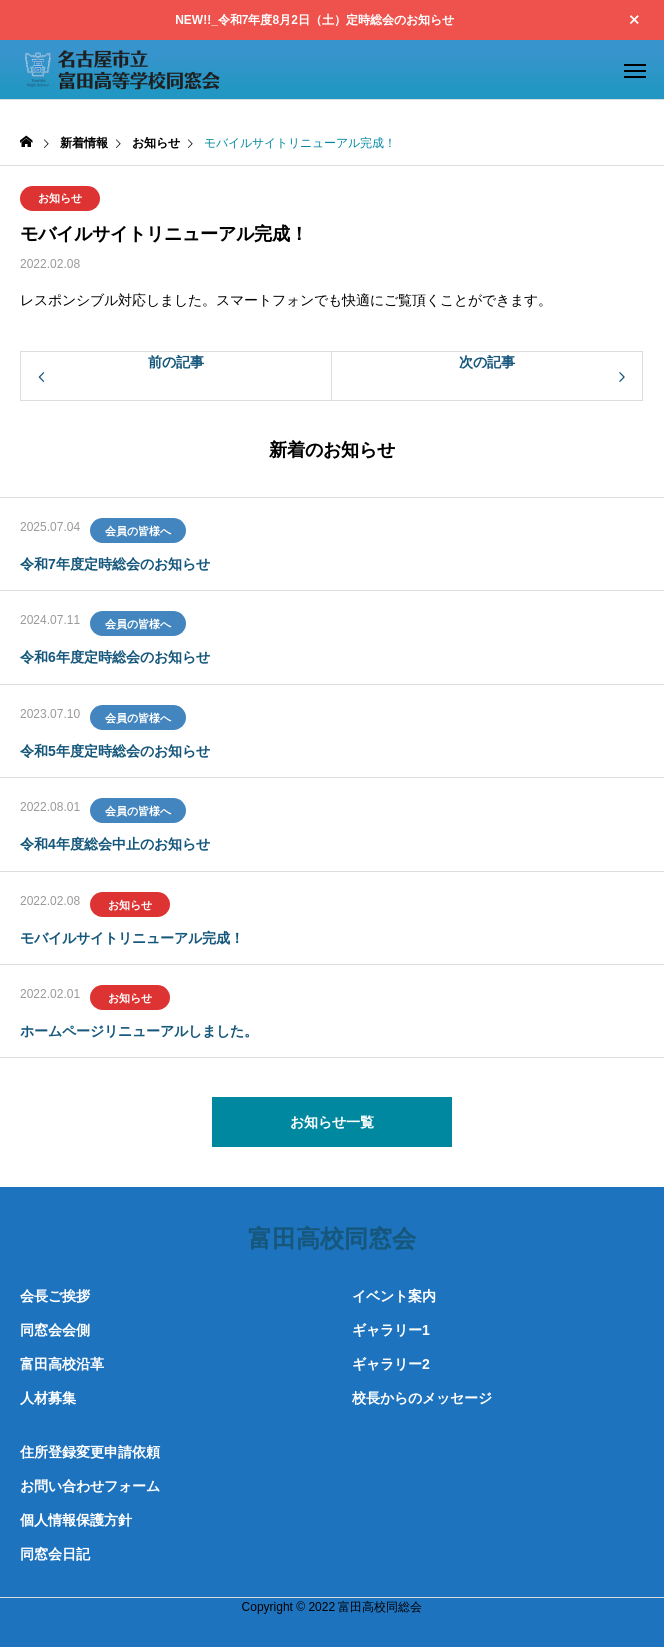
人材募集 (48, 1398)
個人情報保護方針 (76, 1520)
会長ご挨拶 (55, 1296)
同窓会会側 (55, 1330)
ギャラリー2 (391, 1364)
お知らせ (60, 198)
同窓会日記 (55, 1554)
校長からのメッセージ (422, 1398)
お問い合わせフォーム (90, 1486)
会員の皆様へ (138, 531)
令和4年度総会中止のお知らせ (115, 844)
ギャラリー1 (391, 1330)
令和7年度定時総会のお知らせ (115, 564)
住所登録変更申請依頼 (90, 1452)
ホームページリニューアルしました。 (139, 1031)
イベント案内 (394, 1296)
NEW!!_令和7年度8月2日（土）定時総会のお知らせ (314, 20)
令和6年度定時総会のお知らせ (115, 657)
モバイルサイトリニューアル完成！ (132, 938)
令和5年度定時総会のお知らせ (115, 751)
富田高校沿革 (62, 1364)
